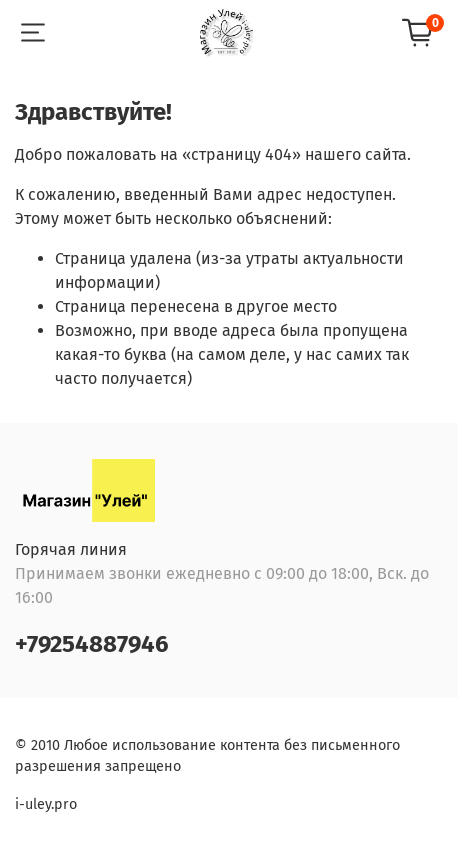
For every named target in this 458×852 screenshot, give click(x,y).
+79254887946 (92, 644)
